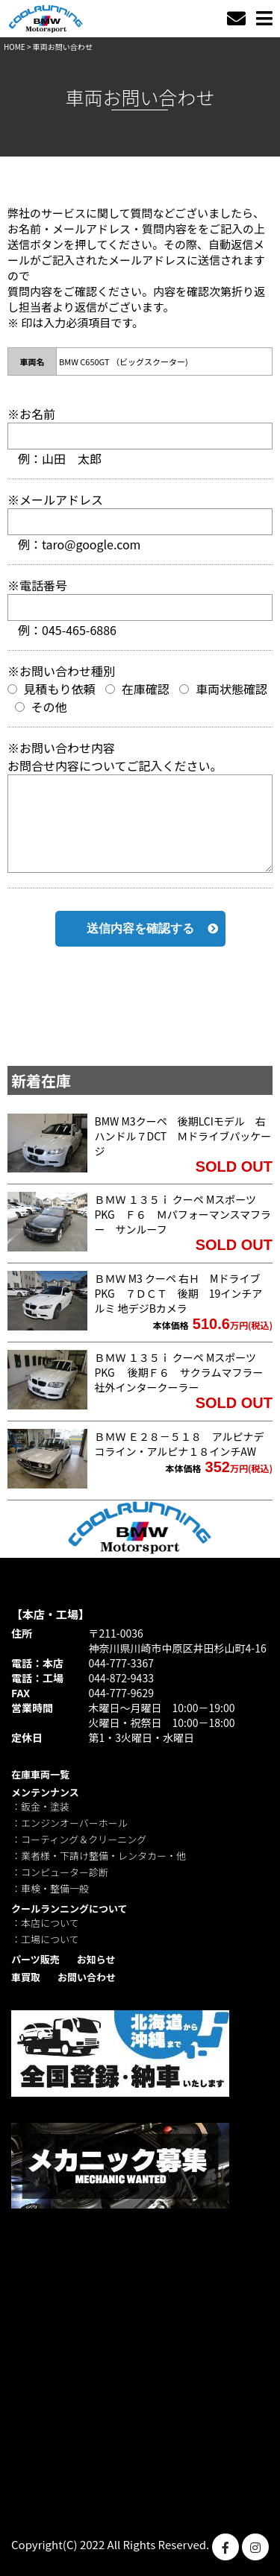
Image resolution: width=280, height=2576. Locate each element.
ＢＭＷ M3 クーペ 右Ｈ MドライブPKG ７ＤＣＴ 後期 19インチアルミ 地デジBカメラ (179, 1293)
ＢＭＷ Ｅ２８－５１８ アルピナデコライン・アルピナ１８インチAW (179, 1444)
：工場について (45, 1939)
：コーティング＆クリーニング (78, 1839)
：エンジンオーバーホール (69, 1823)
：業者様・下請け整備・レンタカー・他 (98, 1856)
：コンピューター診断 (59, 1872)
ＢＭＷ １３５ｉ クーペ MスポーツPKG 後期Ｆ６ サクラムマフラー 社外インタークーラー (184, 1372)
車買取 (25, 1977)
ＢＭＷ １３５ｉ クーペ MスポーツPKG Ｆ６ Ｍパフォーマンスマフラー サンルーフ (183, 1214)
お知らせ (96, 1959)
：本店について (45, 1923)
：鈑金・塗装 (40, 1806)
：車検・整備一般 (50, 1888)
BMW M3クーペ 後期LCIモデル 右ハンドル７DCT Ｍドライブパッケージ (183, 1136)
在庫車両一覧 (40, 1774)
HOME (14, 46)
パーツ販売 (35, 1959)
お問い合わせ (86, 1977)
